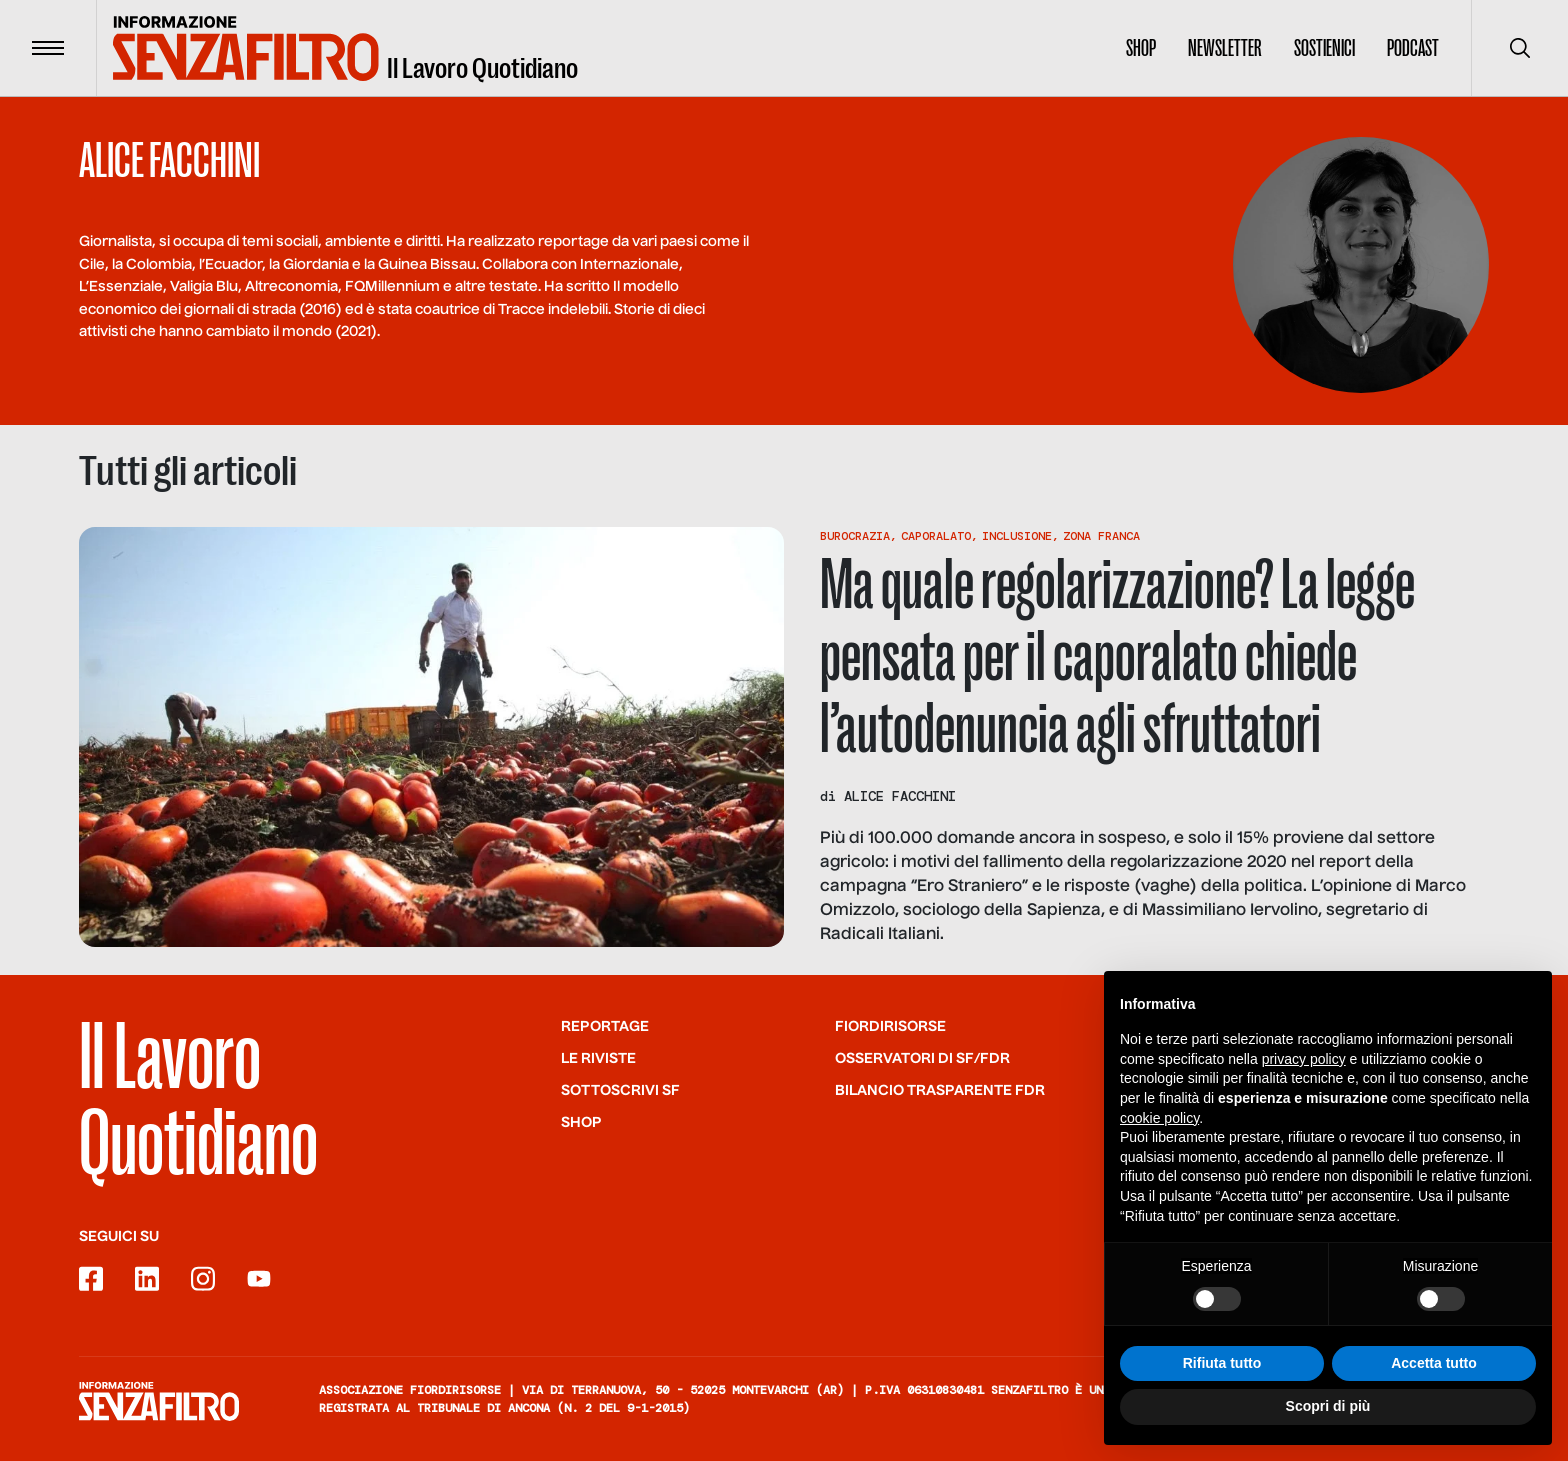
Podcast (1413, 48)
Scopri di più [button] (1328, 1408)
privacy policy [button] (1304, 1061)
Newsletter (1225, 48)
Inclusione (1017, 536)
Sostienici (1324, 48)
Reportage (605, 1027)
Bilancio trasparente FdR (940, 1091)
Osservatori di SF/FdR (922, 1059)
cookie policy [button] (1159, 1120)
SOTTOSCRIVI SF (620, 1091)
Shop (1141, 48)
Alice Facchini (900, 796)
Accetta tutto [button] (1434, 1365)
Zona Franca (1101, 536)
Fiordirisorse (890, 1027)
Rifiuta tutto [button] (1222, 1365)
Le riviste (598, 1059)
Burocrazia (855, 536)
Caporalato (936, 536)
